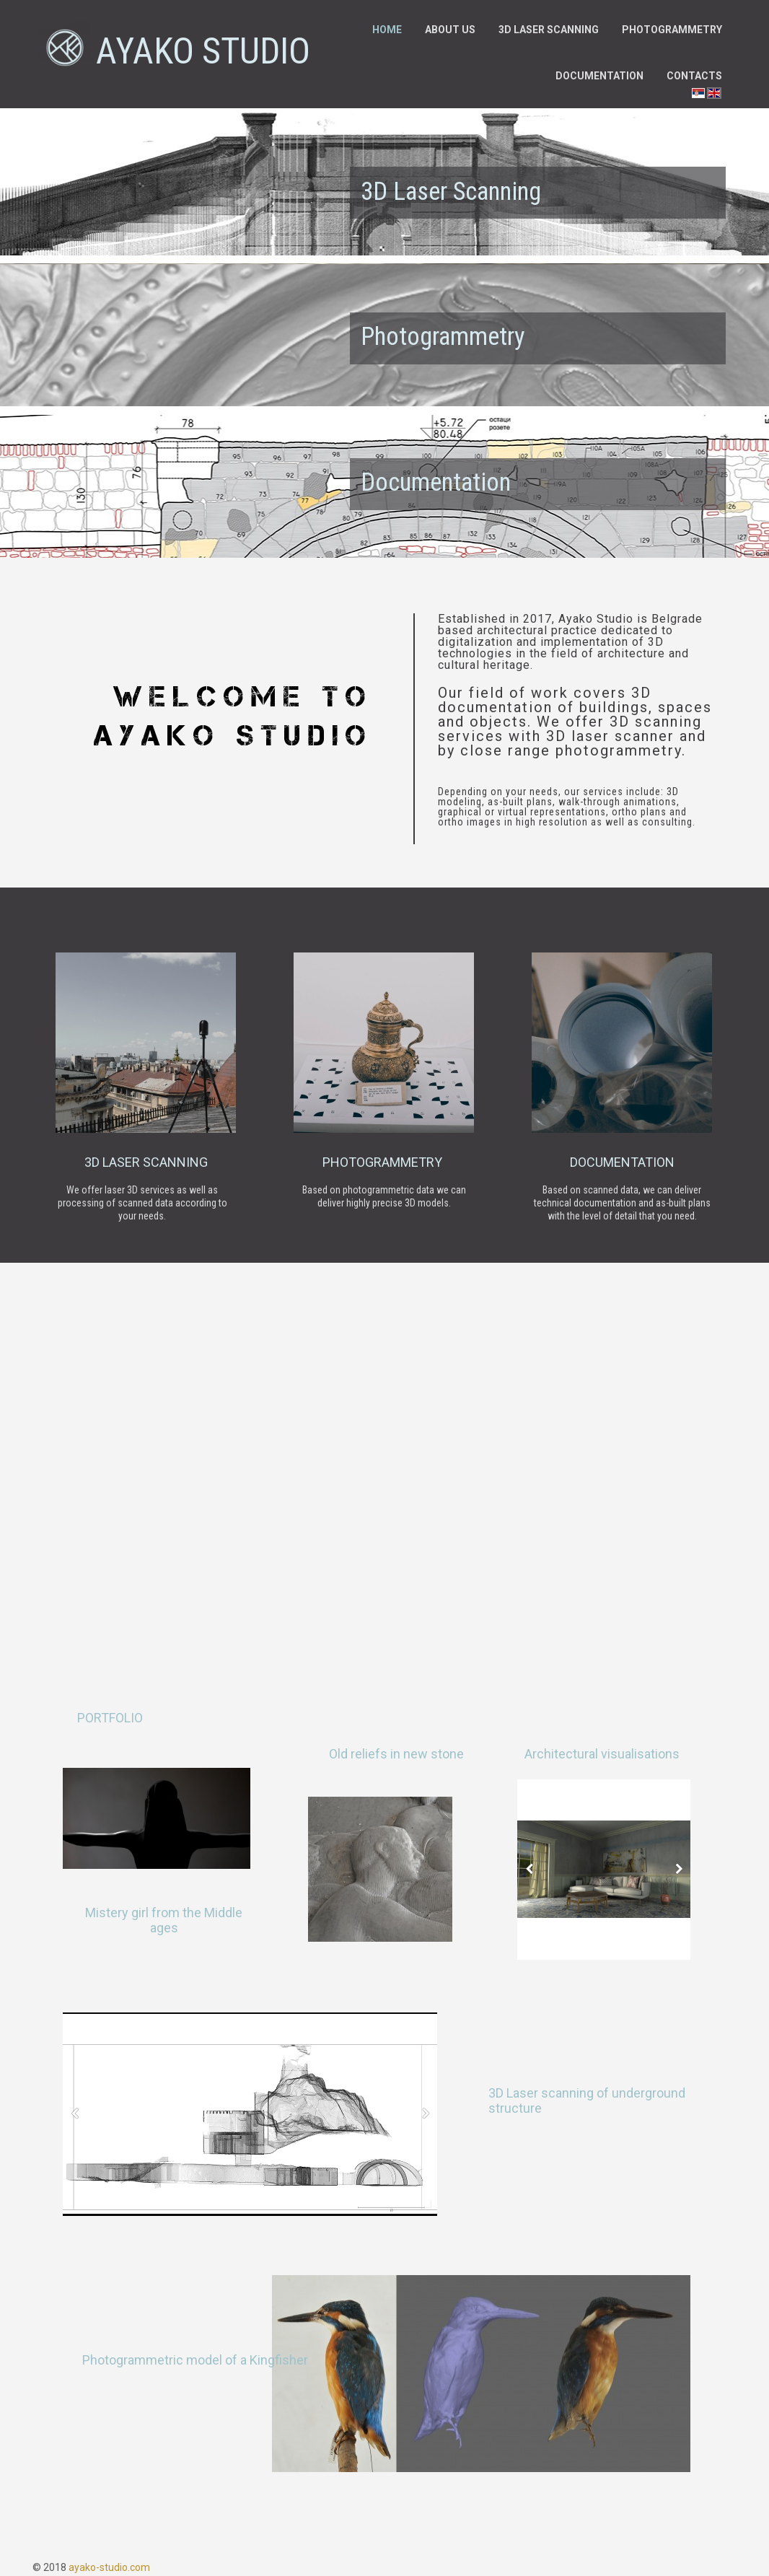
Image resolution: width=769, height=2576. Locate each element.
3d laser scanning (146, 1162)
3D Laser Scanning (451, 191)
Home (387, 29)
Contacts (694, 76)
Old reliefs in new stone (396, 1753)
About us (450, 29)
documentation (622, 1162)
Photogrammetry (672, 29)
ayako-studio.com (109, 2567)
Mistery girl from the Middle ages (163, 1920)
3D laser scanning (548, 29)
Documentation (599, 76)
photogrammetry (383, 1162)
